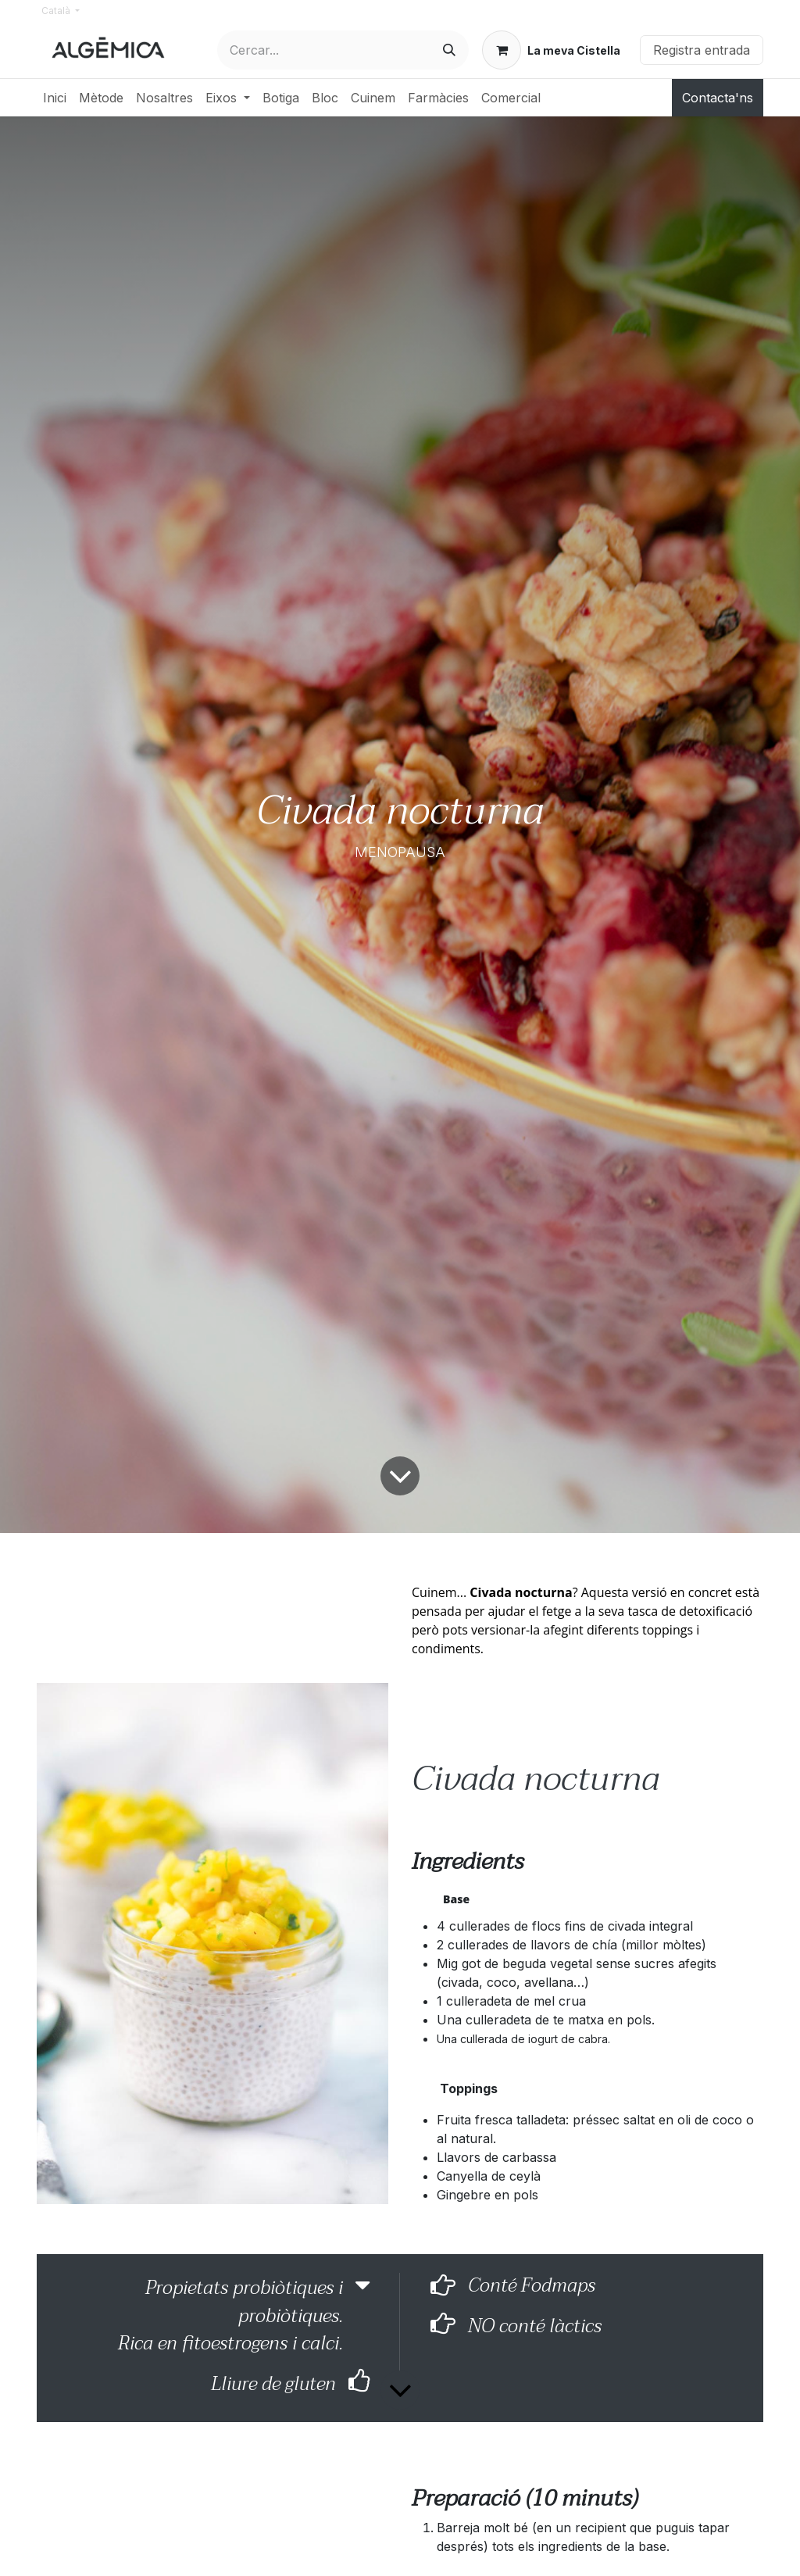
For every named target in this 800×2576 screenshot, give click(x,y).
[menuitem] (55, 97)
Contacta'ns (717, 97)
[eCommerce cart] (551, 50)
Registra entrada (701, 50)
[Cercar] (449, 50)
